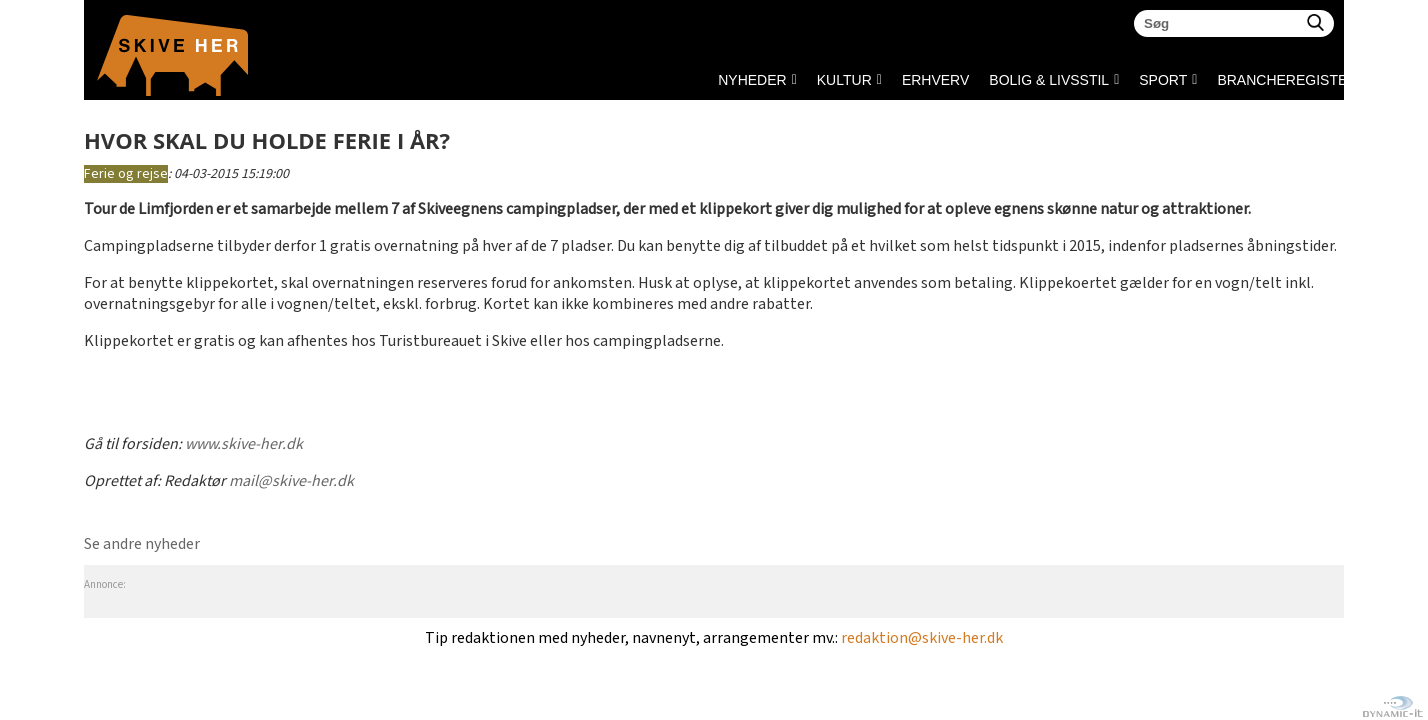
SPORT (1163, 80)
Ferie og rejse (126, 174)
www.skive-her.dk (244, 444)
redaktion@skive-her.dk (922, 638)
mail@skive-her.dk (291, 481)
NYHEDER (752, 80)
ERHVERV (935, 80)
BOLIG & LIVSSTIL (1049, 80)
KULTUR (844, 80)
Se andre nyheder (142, 544)
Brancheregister (1222, 80)
